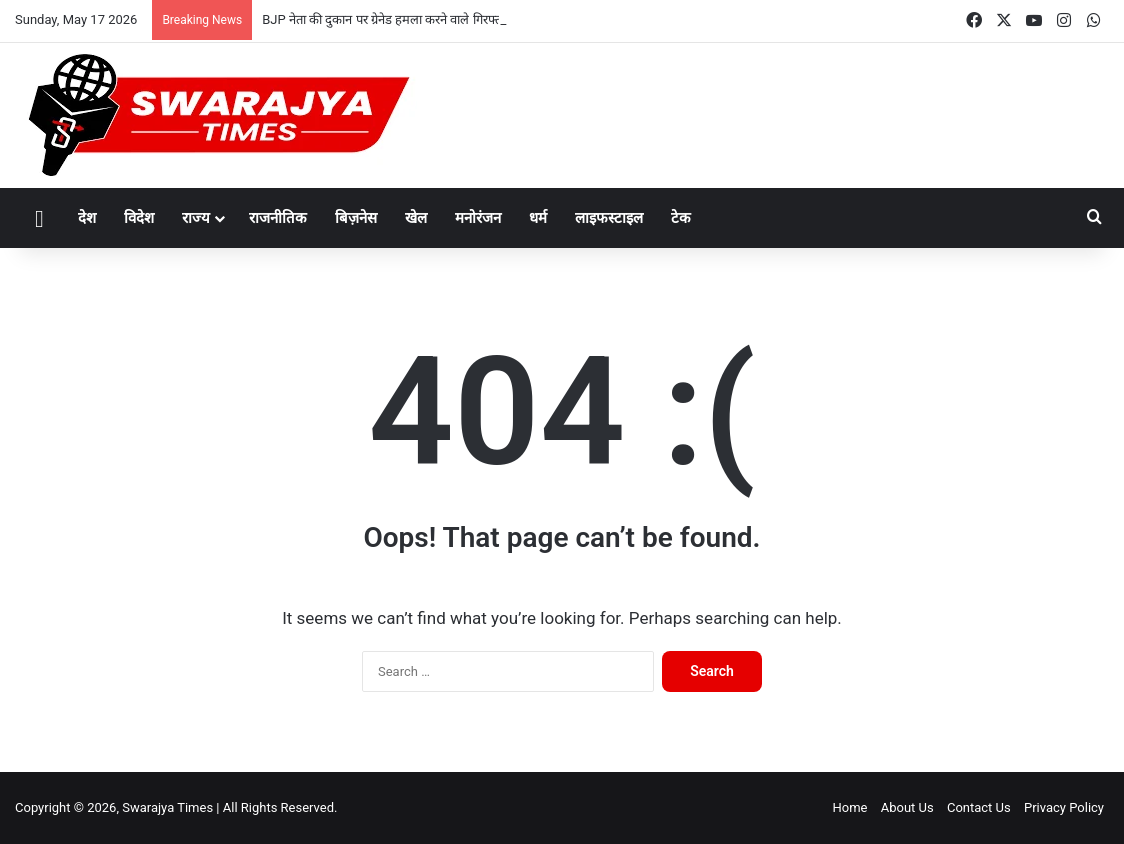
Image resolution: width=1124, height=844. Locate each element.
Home (849, 807)
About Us (907, 807)
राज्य (196, 218)
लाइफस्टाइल (609, 218)
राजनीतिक (278, 218)
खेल (416, 218)
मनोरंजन (478, 218)
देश (87, 218)
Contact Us (979, 807)
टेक (681, 218)
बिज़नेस (356, 218)
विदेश (139, 218)
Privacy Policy (1064, 807)
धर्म (538, 218)
